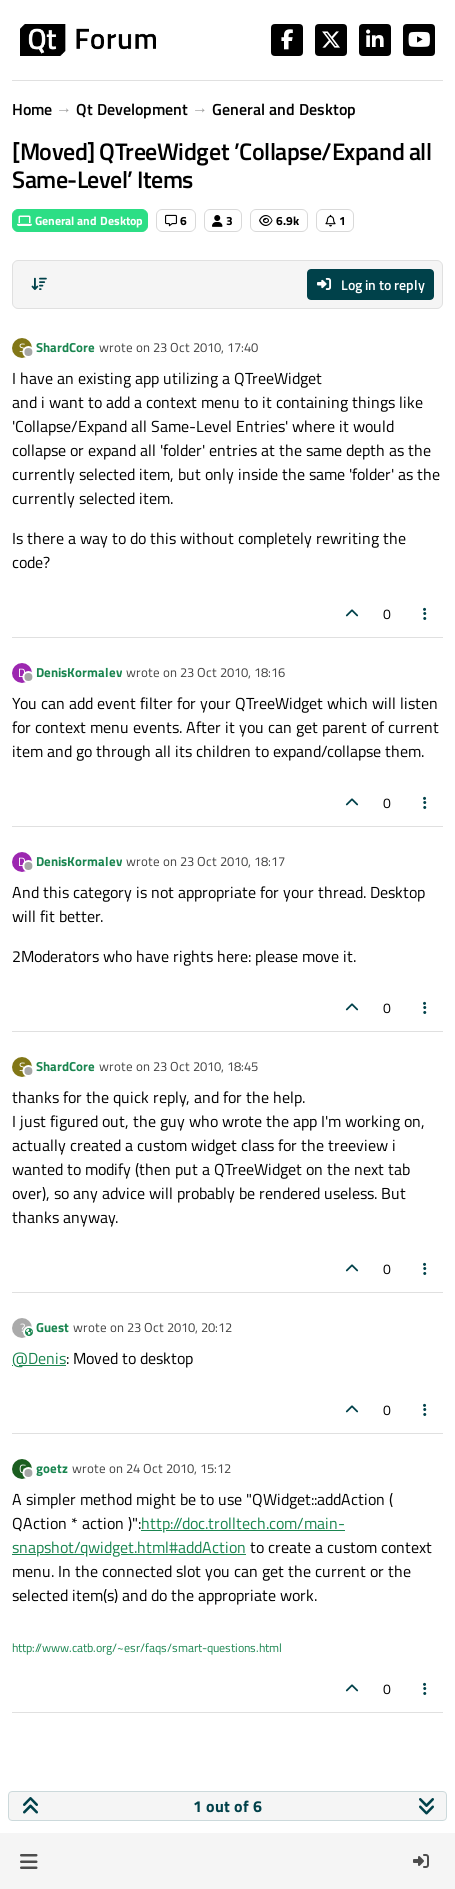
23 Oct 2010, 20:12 (179, 1327)
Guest (52, 1327)
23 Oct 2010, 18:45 (205, 1066)
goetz (52, 1468)
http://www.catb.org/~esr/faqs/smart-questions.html (147, 1647)
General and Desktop (80, 220)
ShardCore (65, 347)
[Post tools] (426, 613)
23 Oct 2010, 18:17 (232, 861)
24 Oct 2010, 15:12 (178, 1468)
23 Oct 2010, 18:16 (232, 672)
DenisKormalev (79, 672)
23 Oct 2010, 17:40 (205, 347)
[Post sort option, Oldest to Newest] (39, 284)
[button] (28, 1861)
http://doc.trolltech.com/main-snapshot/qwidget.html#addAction (178, 1535)
